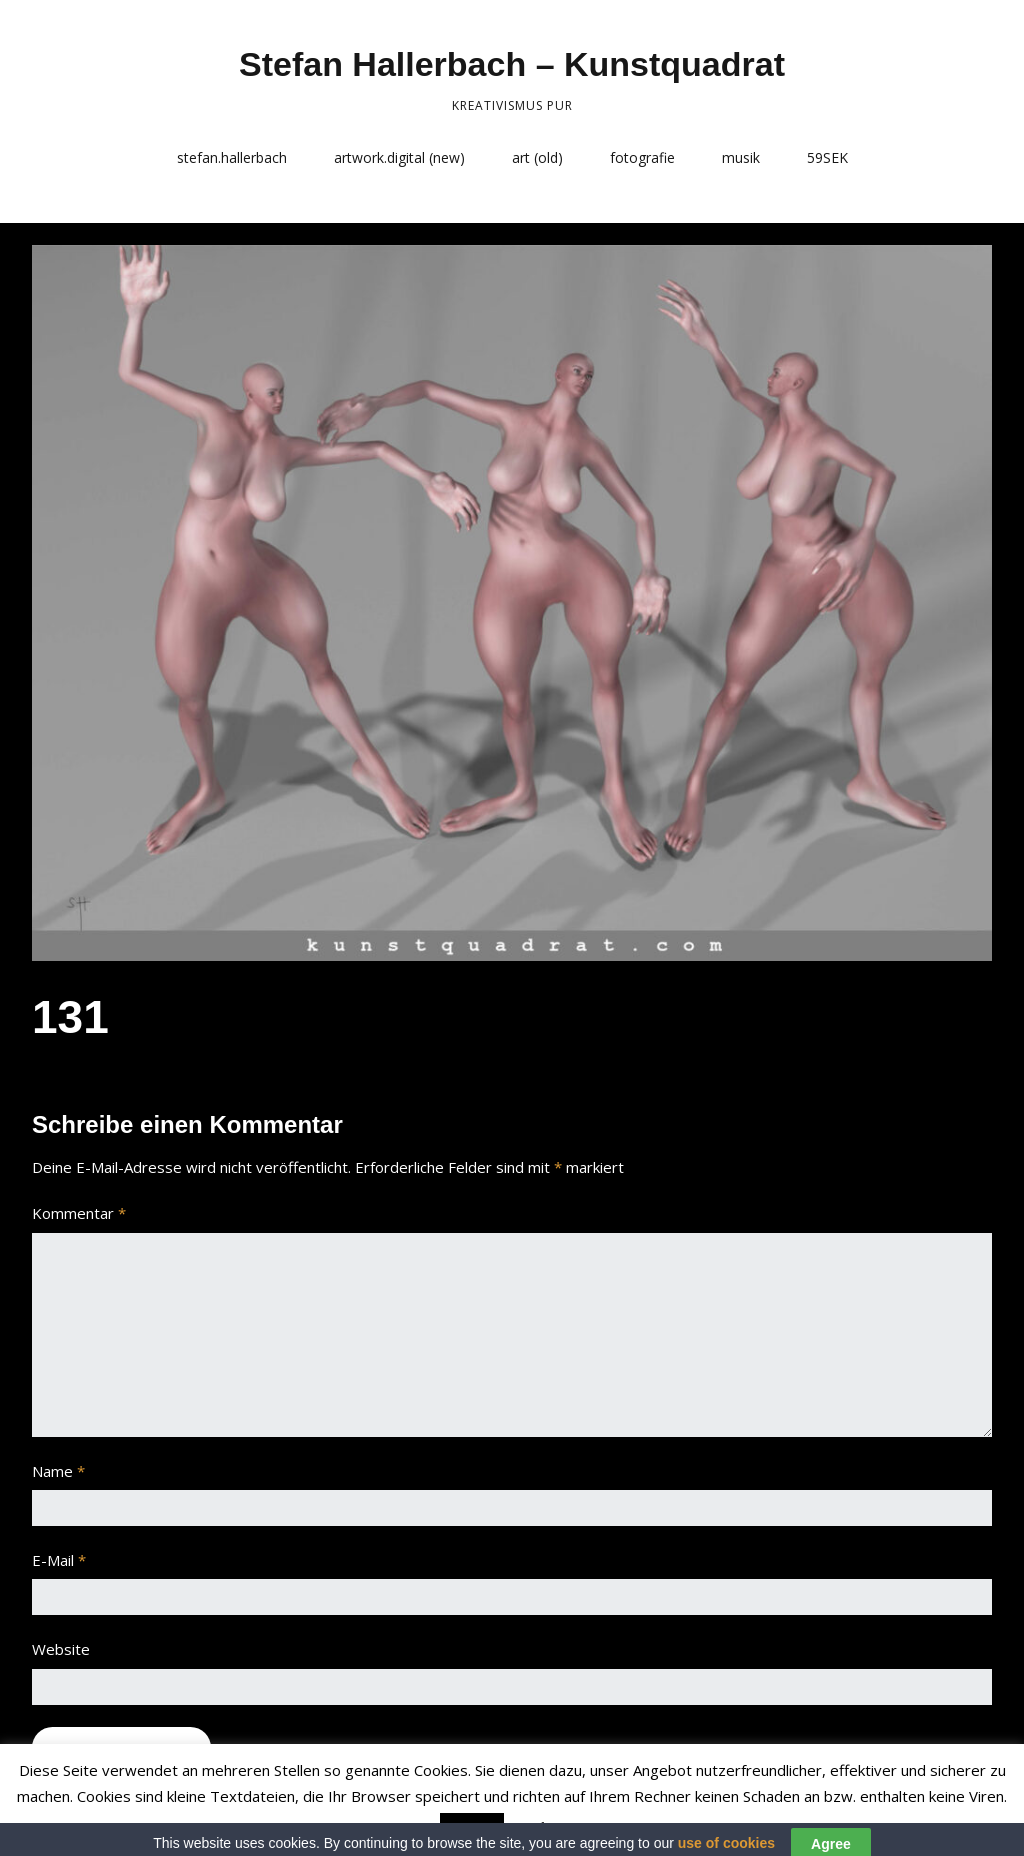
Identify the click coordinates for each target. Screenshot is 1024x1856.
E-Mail (59, 1560)
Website (61, 1649)
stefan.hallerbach (232, 157)
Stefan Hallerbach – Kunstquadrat (512, 64)
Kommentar (79, 1213)
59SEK (827, 157)
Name (58, 1471)
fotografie (642, 157)
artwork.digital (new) (399, 157)
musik (741, 157)
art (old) (537, 157)
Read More (548, 1827)
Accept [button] (472, 1828)
